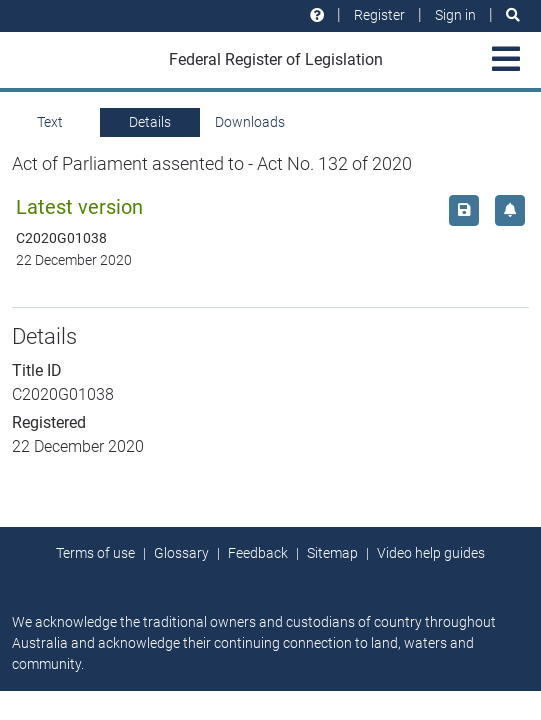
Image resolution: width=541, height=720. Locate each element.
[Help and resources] (317, 15)
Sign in (455, 15)
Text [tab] (50, 122)
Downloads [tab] (250, 122)
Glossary (181, 553)
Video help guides (431, 553)
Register (379, 15)
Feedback (258, 553)
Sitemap (332, 553)
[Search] (513, 15)
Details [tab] (150, 122)
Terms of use (95, 553)
